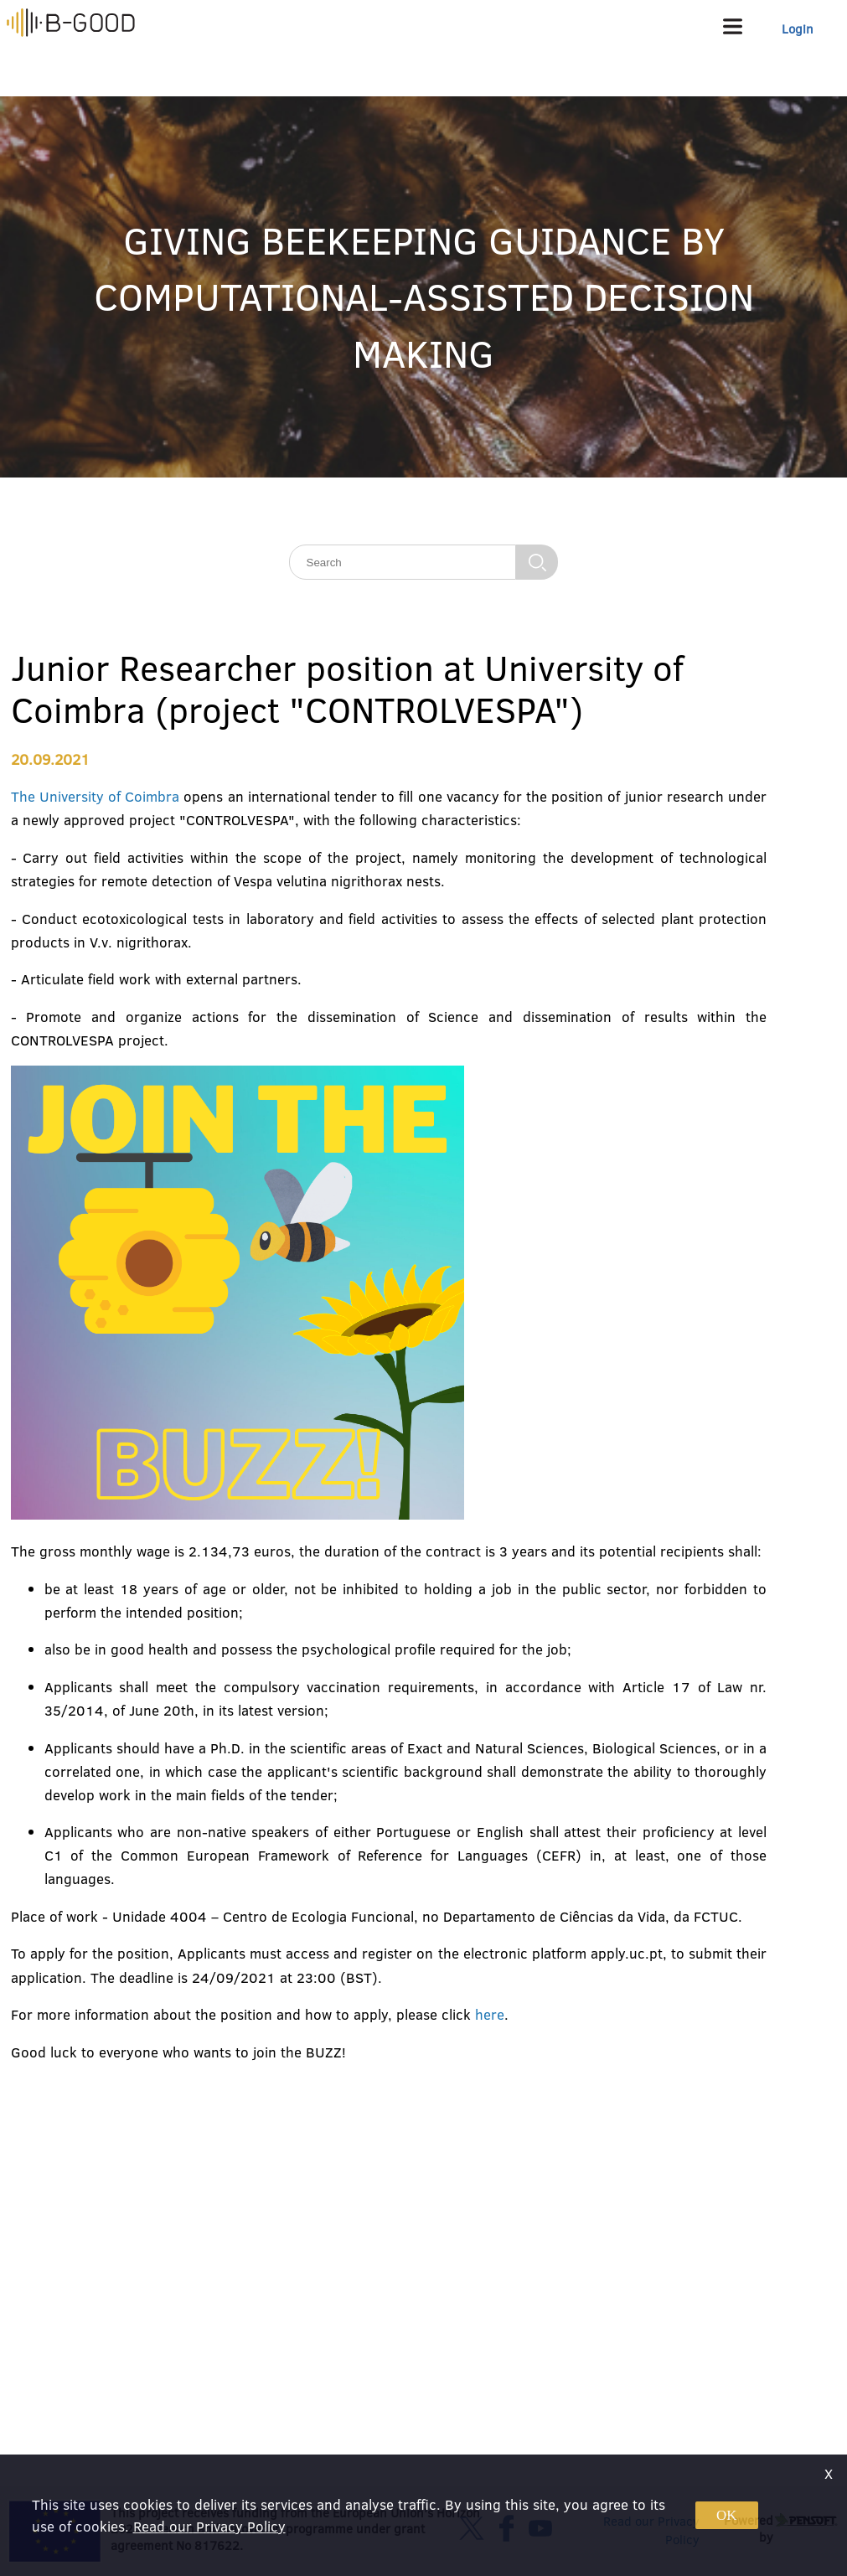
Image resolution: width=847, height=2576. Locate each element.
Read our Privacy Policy (209, 2526)
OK (726, 2515)
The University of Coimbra (95, 796)
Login (797, 29)
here (489, 2014)
